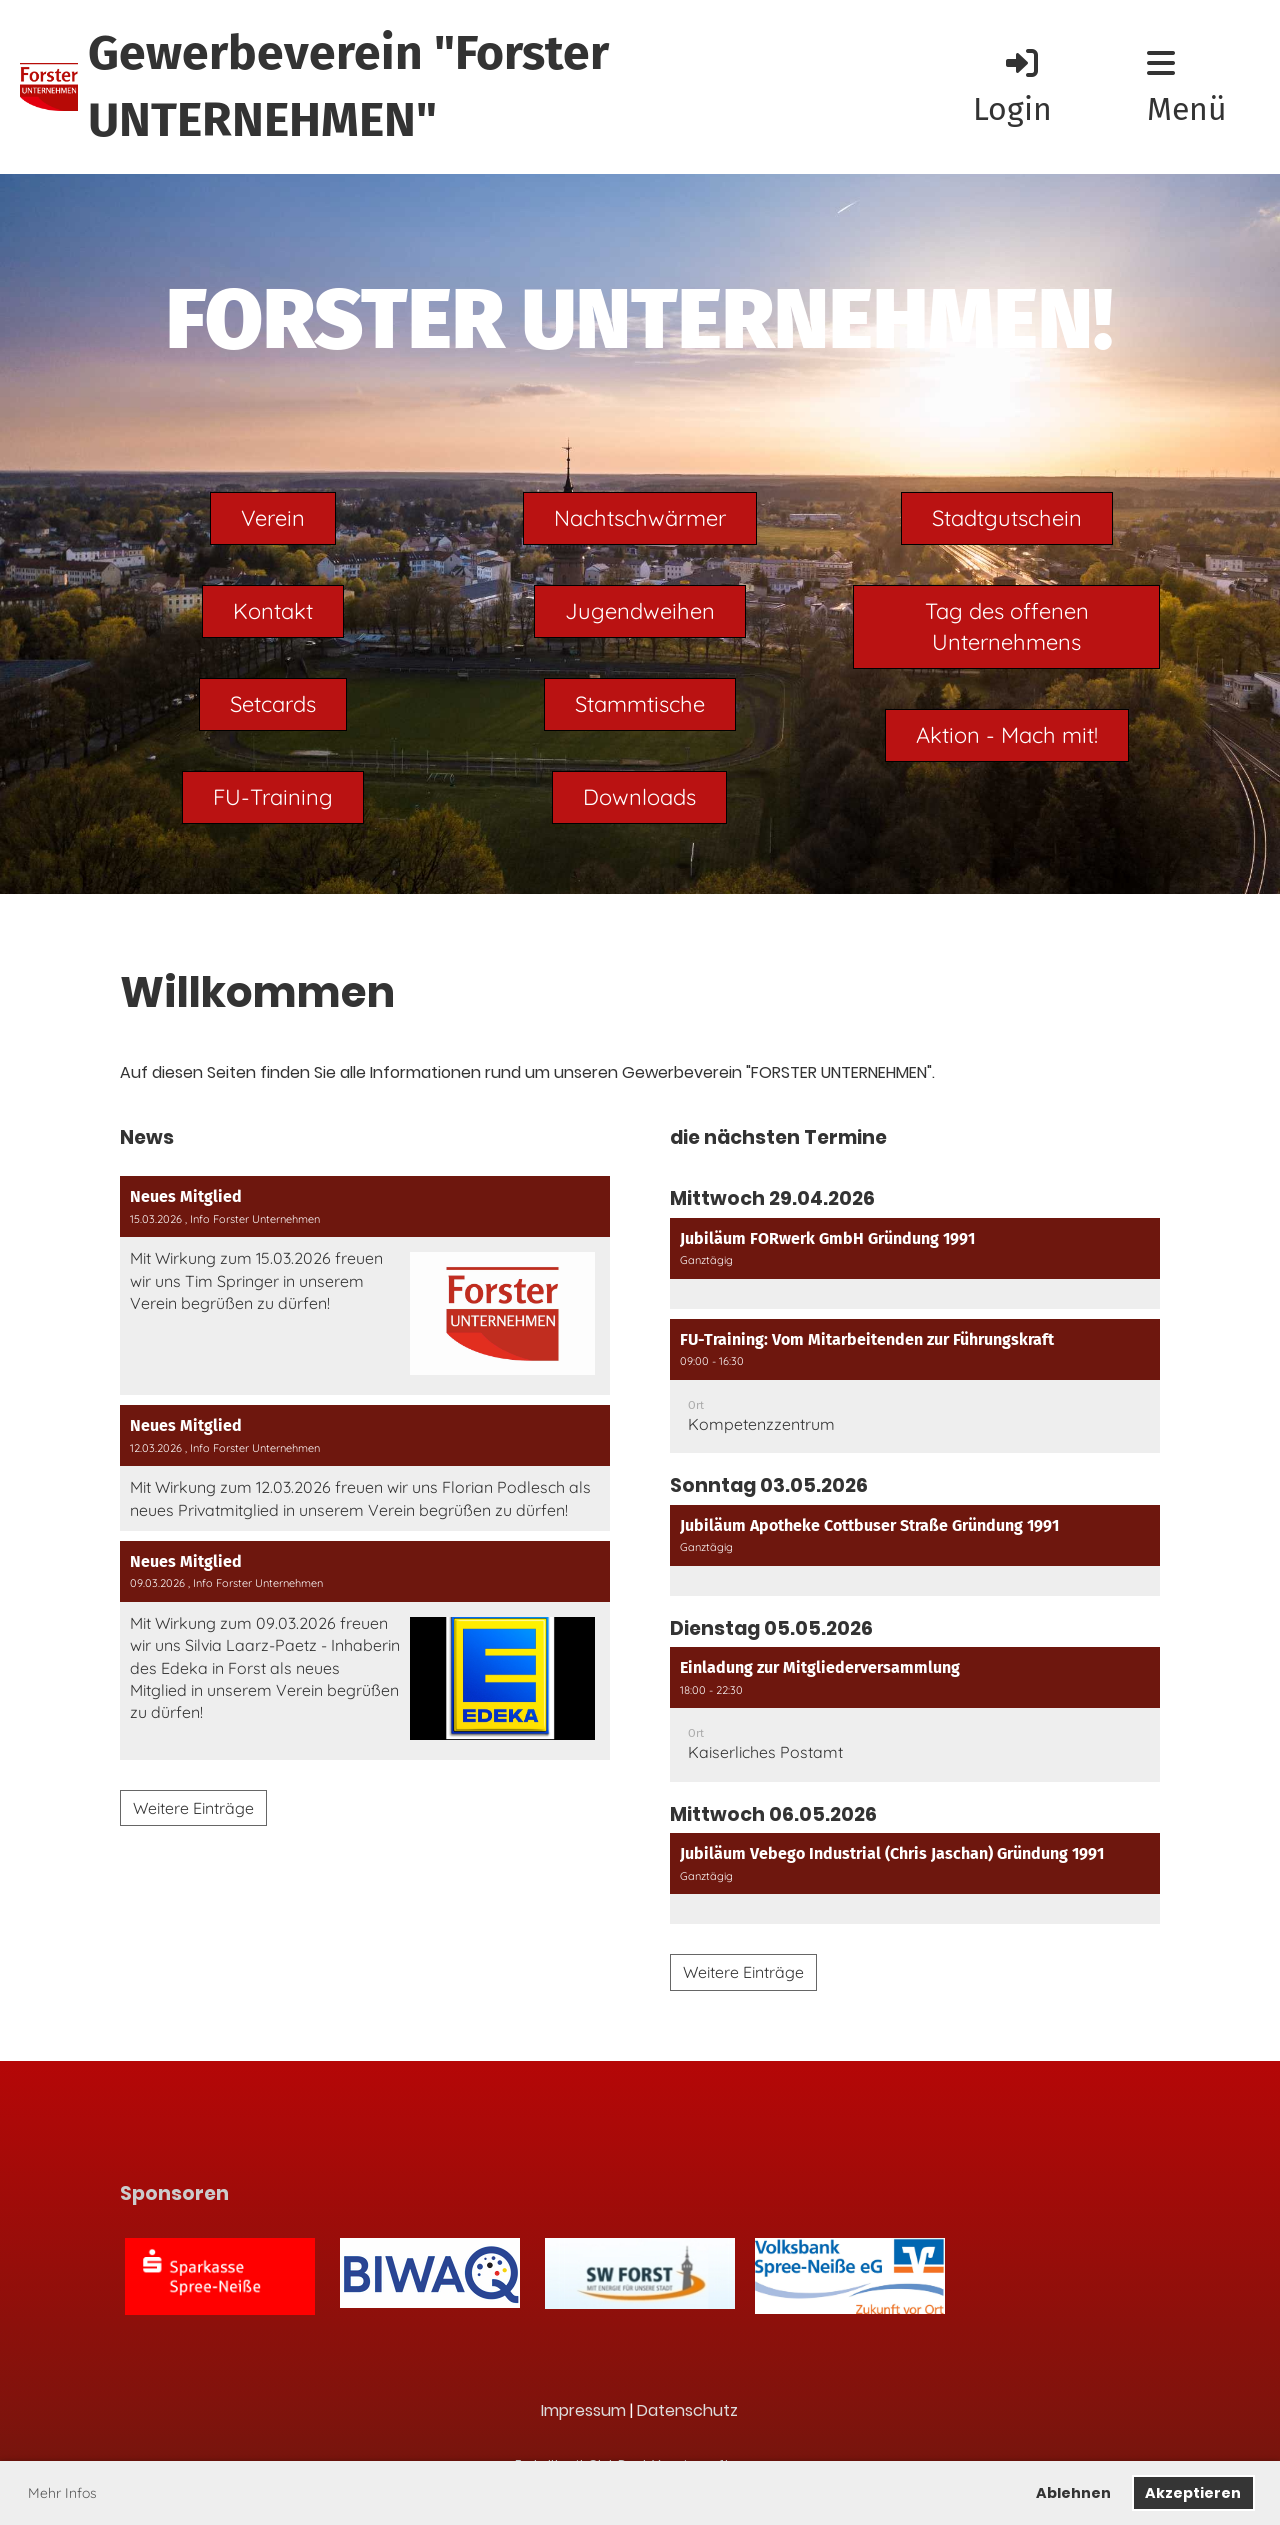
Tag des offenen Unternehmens (1007, 626)
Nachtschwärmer (640, 518)
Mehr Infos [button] (62, 2493)
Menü (1187, 87)
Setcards (273, 704)
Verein (273, 518)
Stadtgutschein (1007, 518)
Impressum (583, 2410)
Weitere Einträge (193, 1808)
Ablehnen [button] (1073, 2493)
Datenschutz (687, 2410)
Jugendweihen (640, 611)
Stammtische (640, 704)
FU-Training (273, 797)
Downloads (639, 797)
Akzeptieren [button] (1193, 2493)
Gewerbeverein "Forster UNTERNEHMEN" (348, 86)
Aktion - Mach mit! (1007, 735)
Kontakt (273, 611)
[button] (915, 1263)
